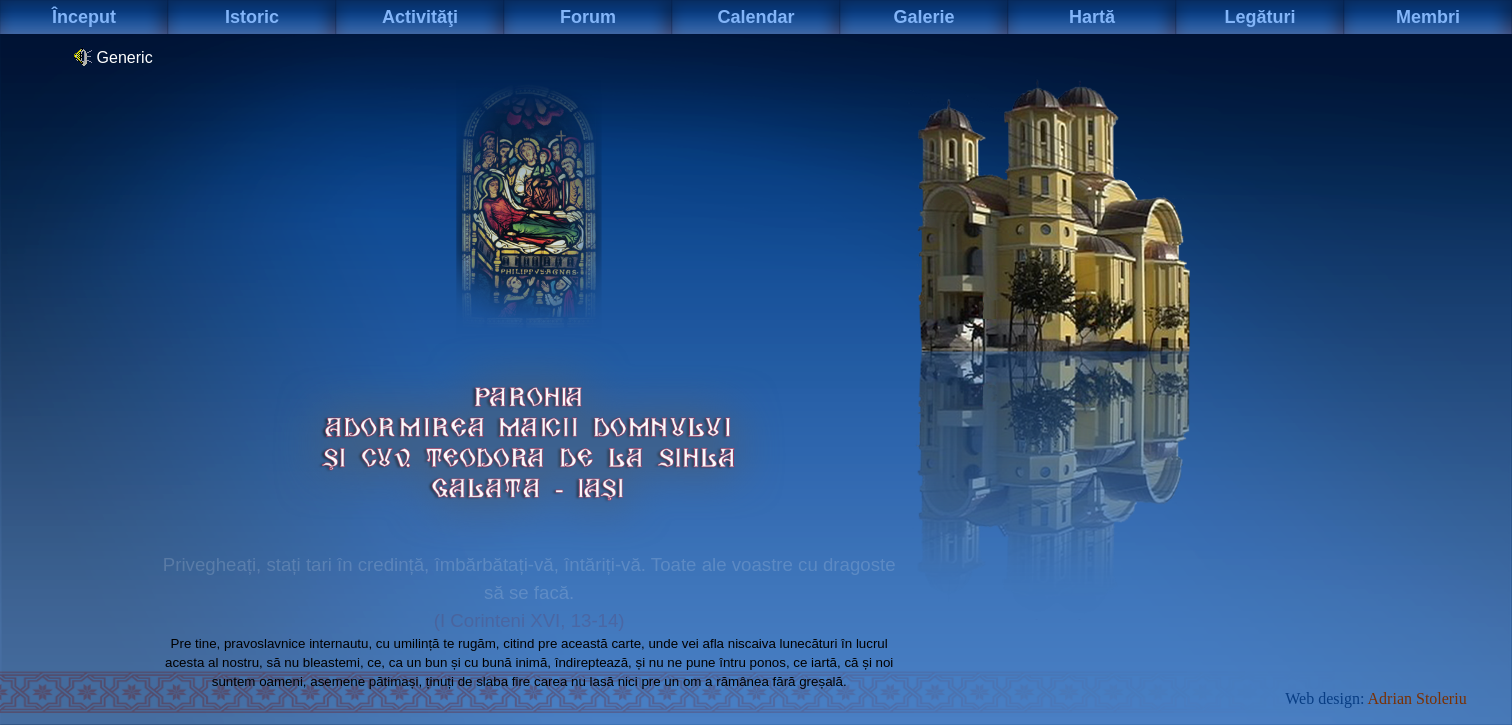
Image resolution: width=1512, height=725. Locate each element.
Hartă (1092, 17)
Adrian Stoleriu (1417, 698)
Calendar (755, 17)
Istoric (252, 17)
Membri (1428, 17)
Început (84, 17)
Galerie (923, 17)
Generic (113, 57)
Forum (588, 17)
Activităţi (420, 17)
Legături (1259, 17)
